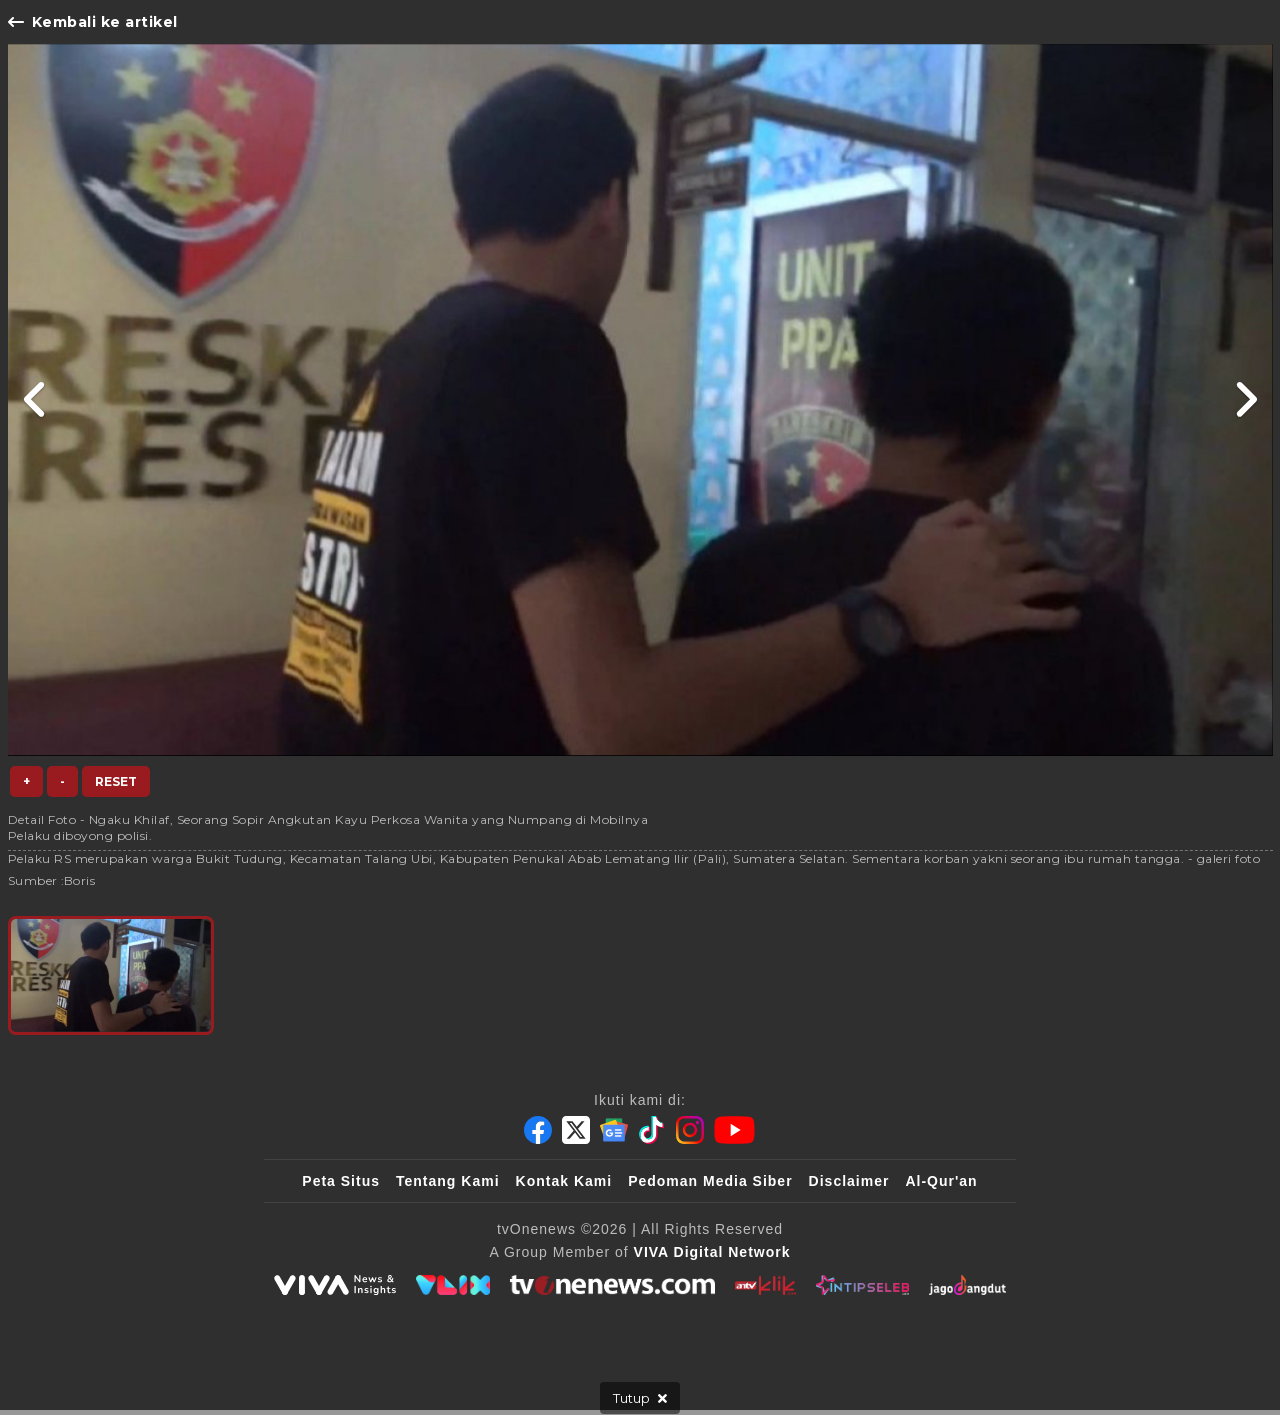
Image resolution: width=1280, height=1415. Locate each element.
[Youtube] (734, 1130)
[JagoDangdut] (967, 1285)
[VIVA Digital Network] (712, 1252)
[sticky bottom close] (640, 1398)
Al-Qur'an (941, 1181)
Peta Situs (341, 1181)
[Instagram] (690, 1130)
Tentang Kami (448, 1181)
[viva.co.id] (335, 1285)
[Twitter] (576, 1130)
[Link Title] (35, 400)
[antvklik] (765, 1285)
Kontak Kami (564, 1181)
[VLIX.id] (453, 1285)
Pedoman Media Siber (710, 1181)
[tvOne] (612, 1285)
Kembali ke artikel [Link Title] (93, 22)
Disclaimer (849, 1181)
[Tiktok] (652, 1130)
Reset (116, 781)
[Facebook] (538, 1130)
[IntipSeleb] (862, 1285)
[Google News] (614, 1130)
